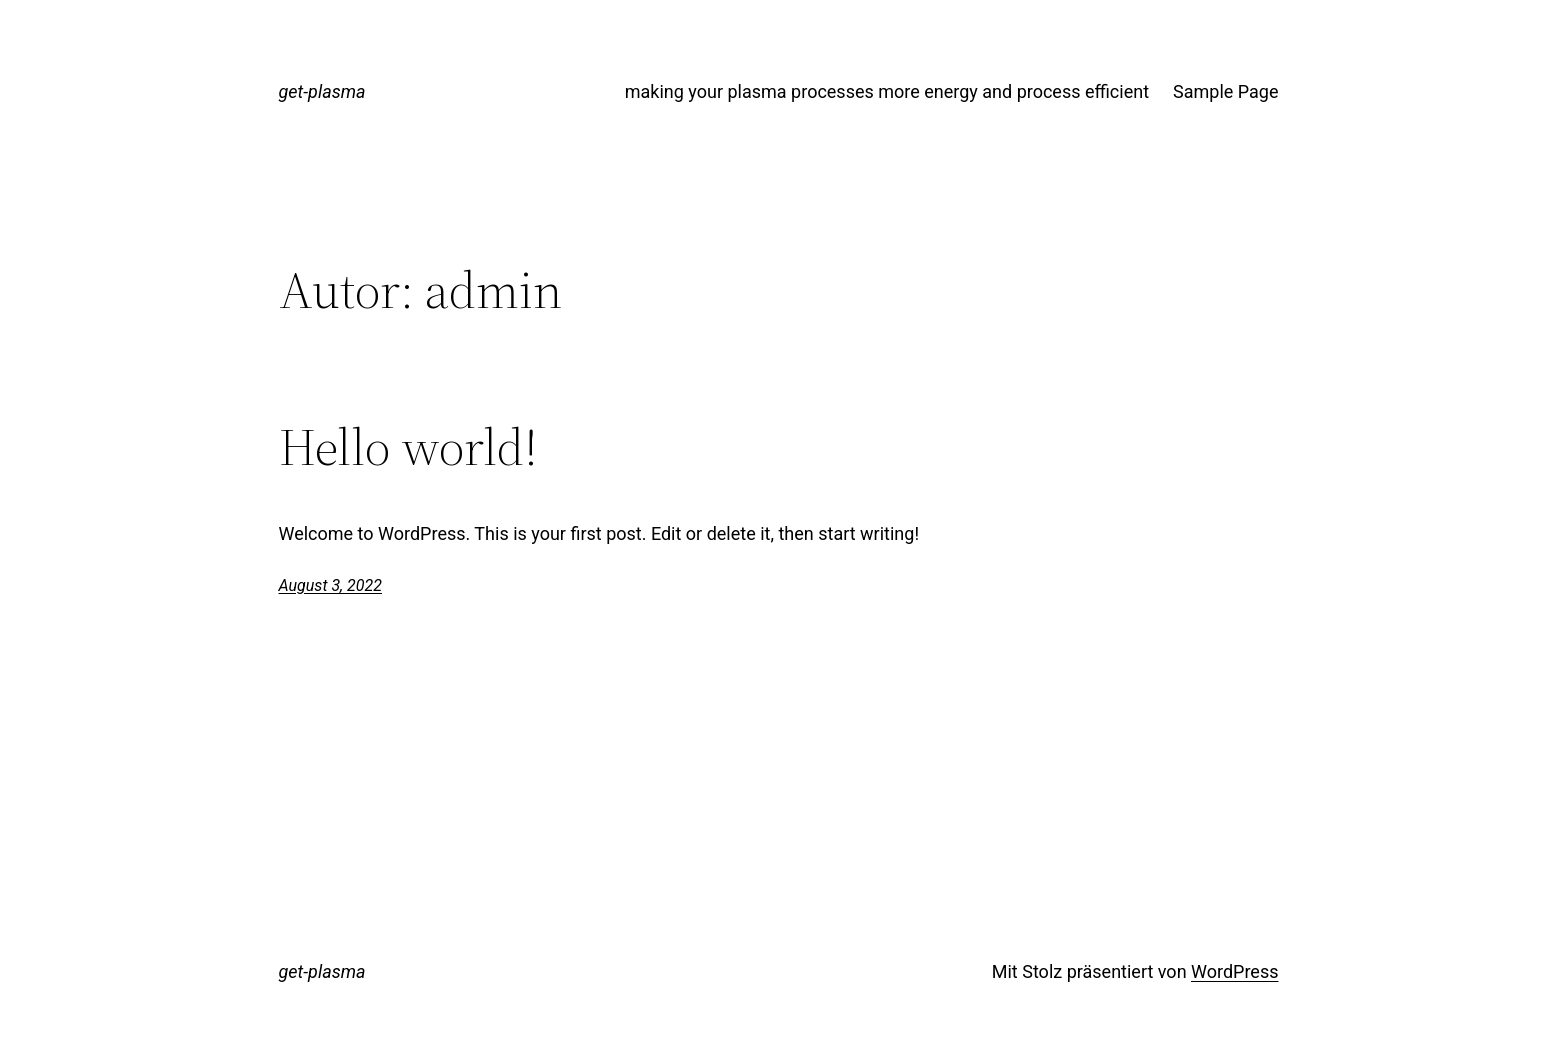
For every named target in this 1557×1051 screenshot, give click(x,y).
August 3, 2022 (330, 585)
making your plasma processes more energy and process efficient (887, 91)
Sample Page (1225, 91)
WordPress (1234, 971)
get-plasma (322, 91)
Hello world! (408, 447)
